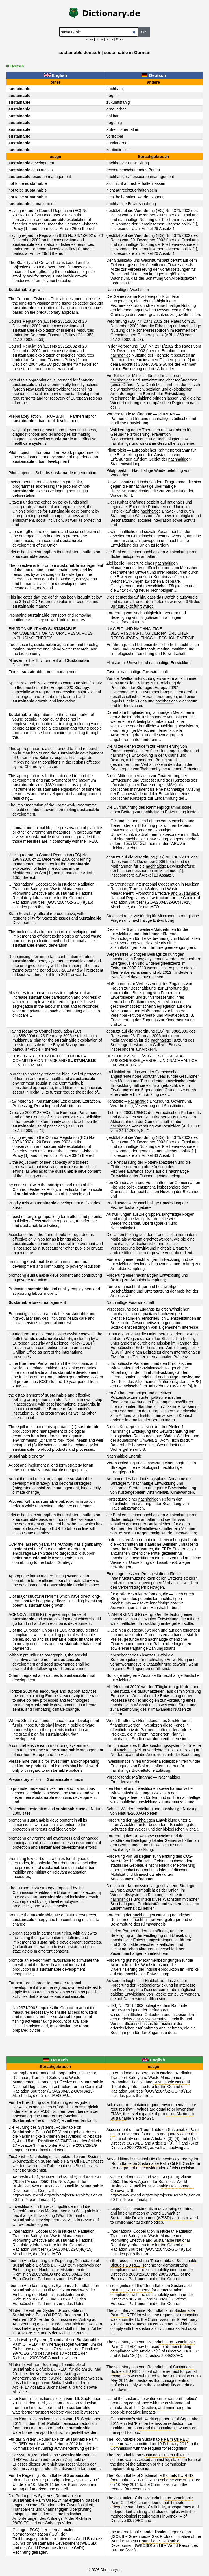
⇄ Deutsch (15, 66)
